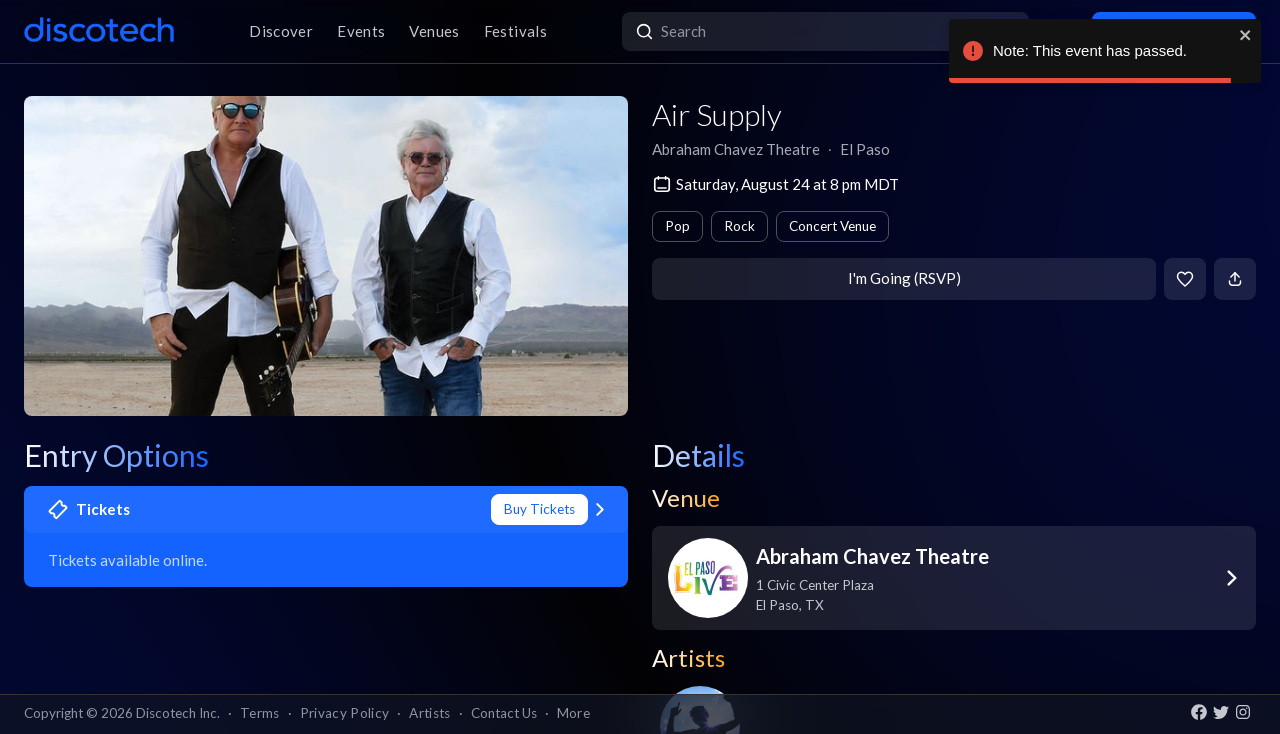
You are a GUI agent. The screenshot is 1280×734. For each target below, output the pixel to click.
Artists (429, 713)
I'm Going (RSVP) (904, 278)
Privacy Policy (345, 713)
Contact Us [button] (504, 713)
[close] (1246, 35)
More (573, 713)
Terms (260, 713)
